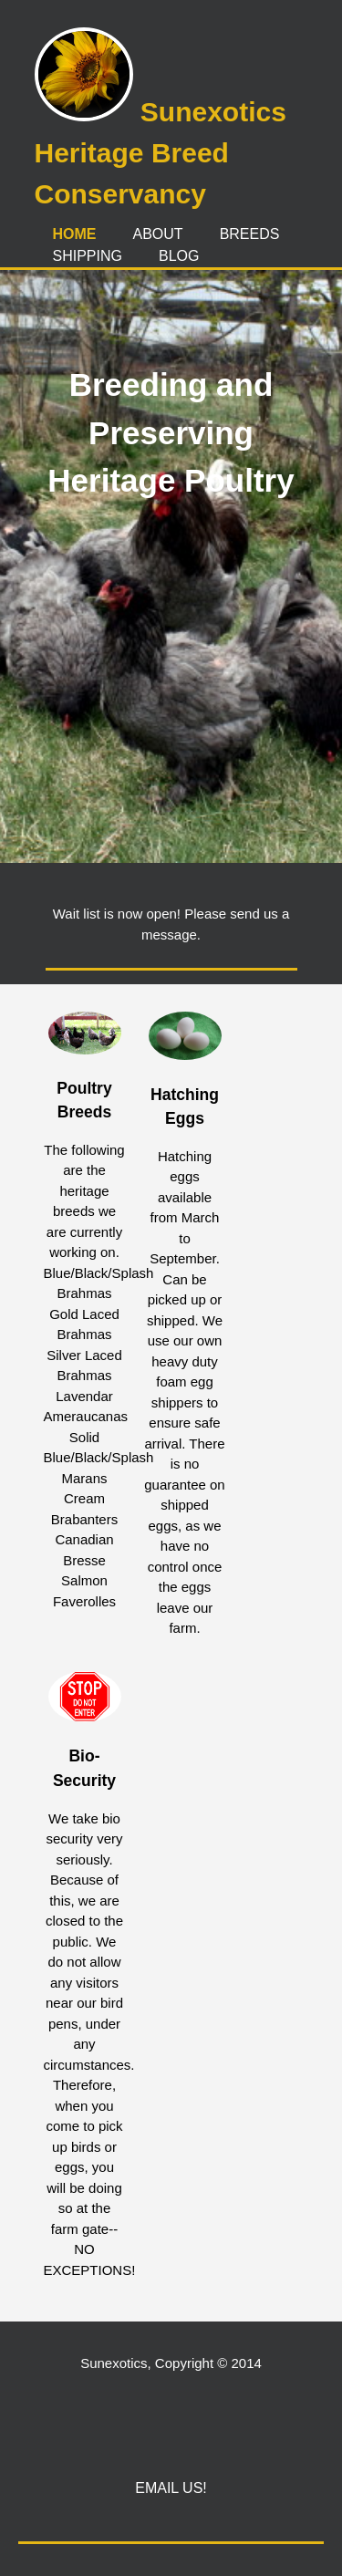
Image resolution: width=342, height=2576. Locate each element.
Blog (179, 256)
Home (75, 234)
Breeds (250, 234)
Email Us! (171, 2488)
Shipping (87, 256)
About (158, 234)
